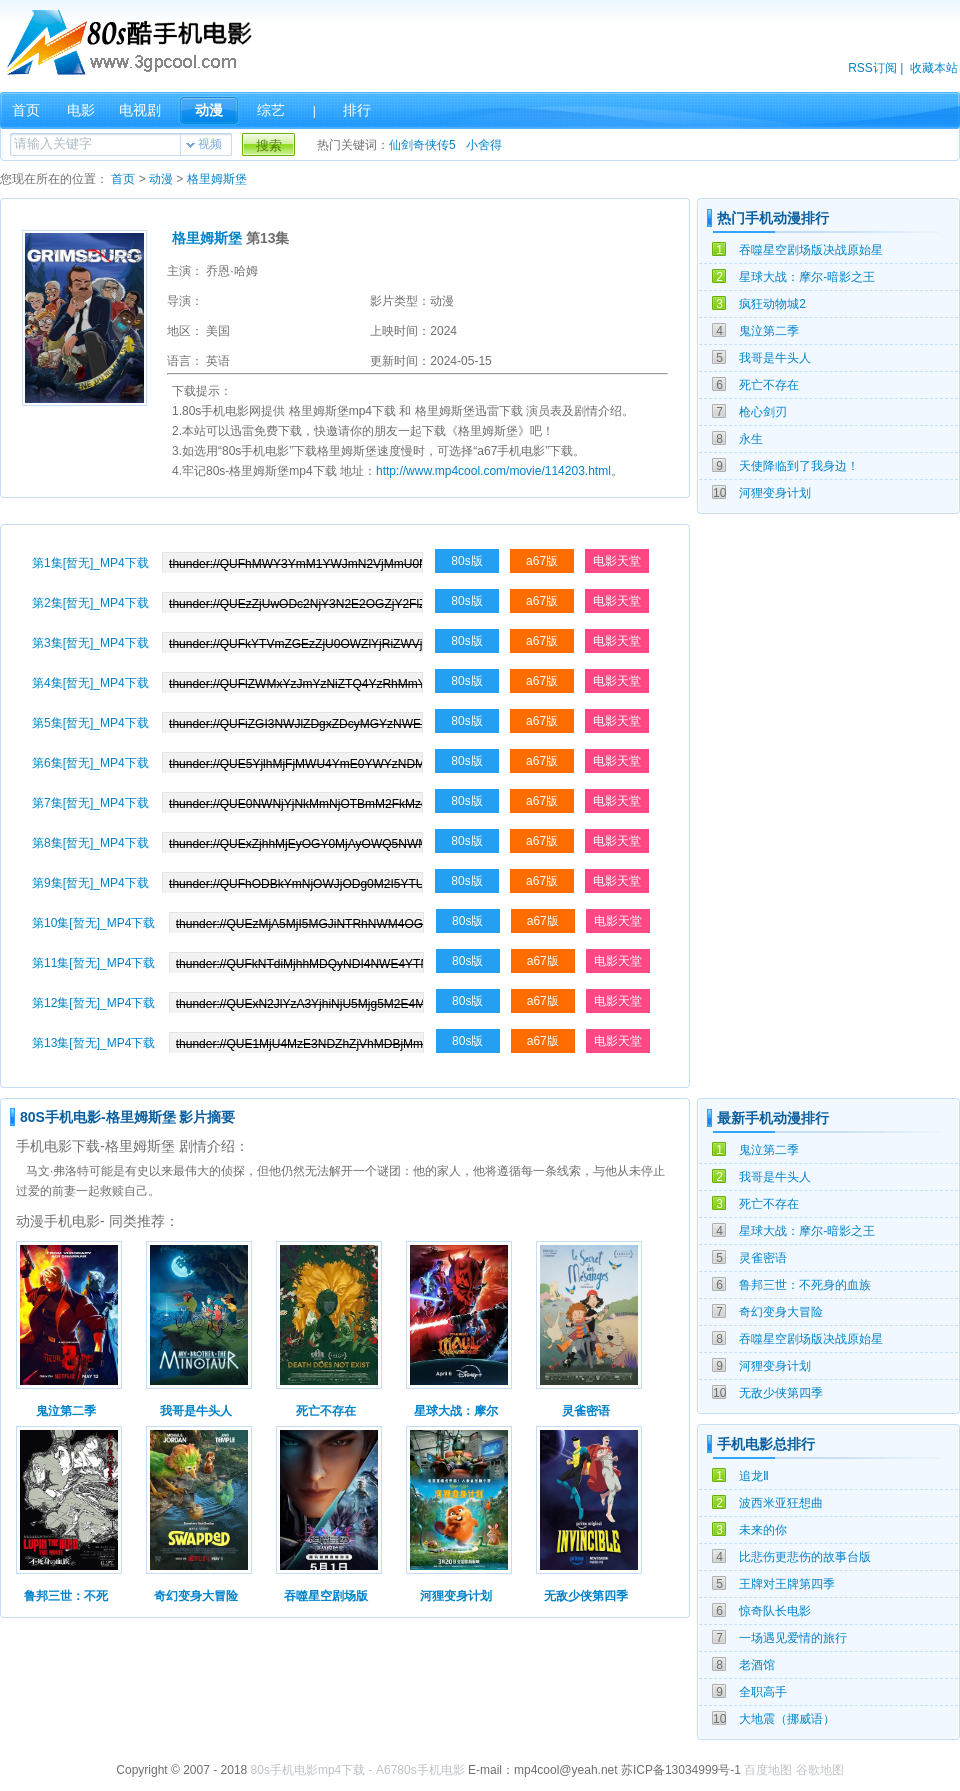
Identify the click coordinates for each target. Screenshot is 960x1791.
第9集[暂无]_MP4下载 (90, 883)
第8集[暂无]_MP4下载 (90, 843)
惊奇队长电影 (775, 1611)
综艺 (271, 110)
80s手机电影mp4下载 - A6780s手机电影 (358, 1770)
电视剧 (140, 110)
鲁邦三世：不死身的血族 (805, 1285)
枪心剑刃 (763, 412)
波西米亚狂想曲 (781, 1503)
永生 (751, 439)
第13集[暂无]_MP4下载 (93, 1043)
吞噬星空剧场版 (326, 1596)
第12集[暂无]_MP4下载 (93, 1003)
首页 (26, 110)
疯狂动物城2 (772, 304)
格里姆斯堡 (217, 179)
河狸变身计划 (775, 493)
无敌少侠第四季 (781, 1393)
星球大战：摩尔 (456, 1411)
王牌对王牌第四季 (787, 1584)
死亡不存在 (769, 385)
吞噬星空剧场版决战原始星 (811, 250)
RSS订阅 (872, 68)
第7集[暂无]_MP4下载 (90, 803)
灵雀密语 (763, 1258)
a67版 (542, 561)
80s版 (466, 561)
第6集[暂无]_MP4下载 (90, 763)
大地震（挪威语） (787, 1719)
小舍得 (484, 145)
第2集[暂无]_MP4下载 (90, 603)
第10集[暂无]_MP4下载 (93, 923)
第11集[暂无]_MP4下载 (93, 963)
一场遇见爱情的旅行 (793, 1638)
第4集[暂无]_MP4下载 (90, 683)
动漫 (209, 110)
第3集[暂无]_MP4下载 (90, 643)
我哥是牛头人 (775, 358)
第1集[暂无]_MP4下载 (90, 563)
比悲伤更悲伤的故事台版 (805, 1557)
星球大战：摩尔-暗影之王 (807, 277)
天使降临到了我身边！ (799, 466)
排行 (357, 110)
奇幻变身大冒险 (781, 1312)
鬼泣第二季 (769, 331)
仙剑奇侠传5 (422, 145)
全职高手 (763, 1692)
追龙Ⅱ (754, 1476)
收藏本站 (934, 68)
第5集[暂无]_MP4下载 (90, 723)
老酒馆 (757, 1665)
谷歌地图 (820, 1770)
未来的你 (763, 1530)
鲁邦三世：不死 (66, 1596)
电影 (81, 110)
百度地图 (768, 1770)
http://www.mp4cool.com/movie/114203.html (493, 471)
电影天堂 (617, 561)
